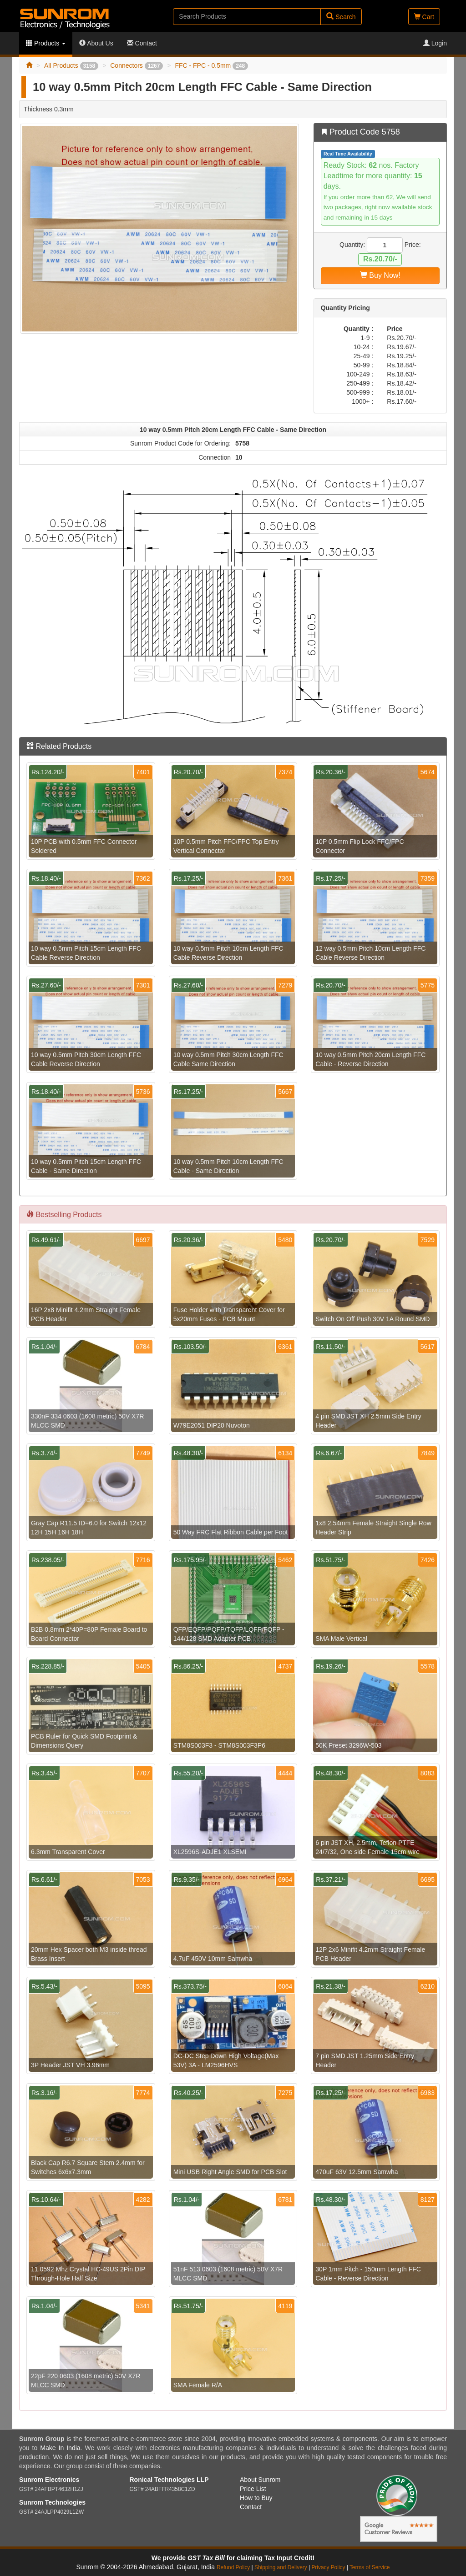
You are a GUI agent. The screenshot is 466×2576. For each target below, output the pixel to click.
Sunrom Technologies (52, 2502)
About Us (96, 43)
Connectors (136, 65)
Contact (142, 43)
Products (46, 43)
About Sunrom (260, 2479)
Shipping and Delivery (280, 2567)
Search (340, 16)
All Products (71, 65)
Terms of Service (370, 2567)
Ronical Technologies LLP (169, 2479)
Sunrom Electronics (49, 2479)
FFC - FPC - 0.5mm (211, 65)
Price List (253, 2488)
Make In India (60, 2447)
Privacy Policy (328, 2567)
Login (435, 43)
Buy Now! (380, 275)
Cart (424, 16)
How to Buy (256, 2497)
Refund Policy (233, 2567)
